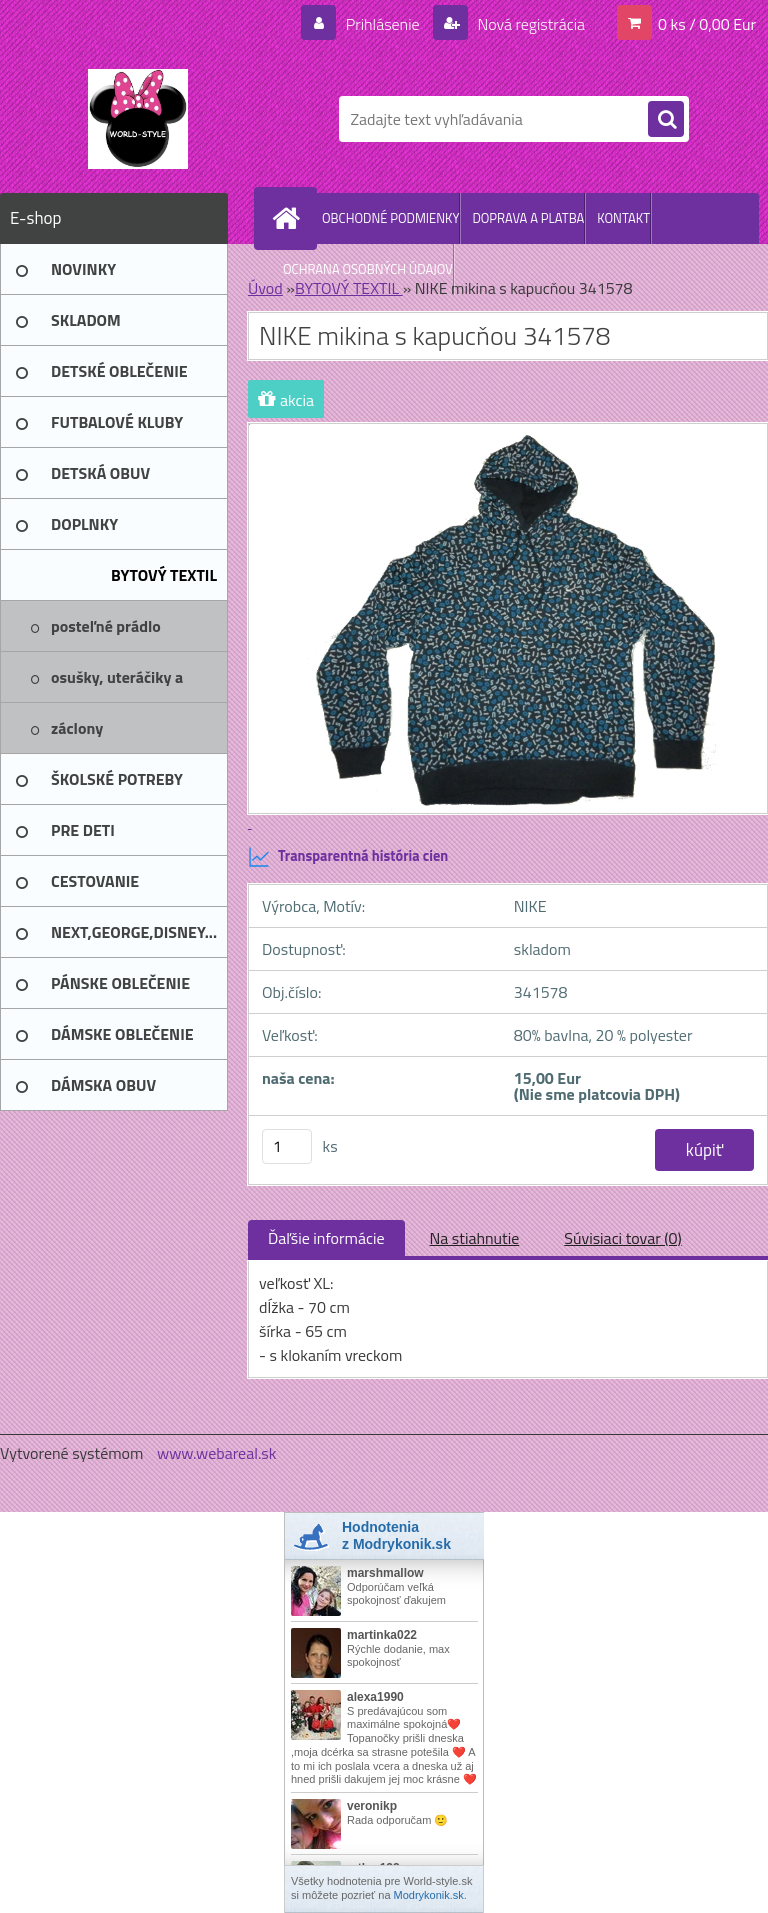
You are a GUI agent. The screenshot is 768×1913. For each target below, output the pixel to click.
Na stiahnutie (475, 1238)
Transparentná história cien (348, 857)
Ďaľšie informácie (326, 1238)
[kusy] (287, 1146)
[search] (666, 120)
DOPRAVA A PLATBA (528, 218)
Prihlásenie (382, 24)
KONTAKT (623, 218)
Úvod (265, 288)
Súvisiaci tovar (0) (622, 1238)
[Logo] (137, 119)
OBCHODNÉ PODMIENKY (390, 218)
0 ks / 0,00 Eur (707, 24)
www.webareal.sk (217, 1453)
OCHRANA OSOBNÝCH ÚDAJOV (368, 269)
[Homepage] (290, 218)
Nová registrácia (529, 24)
